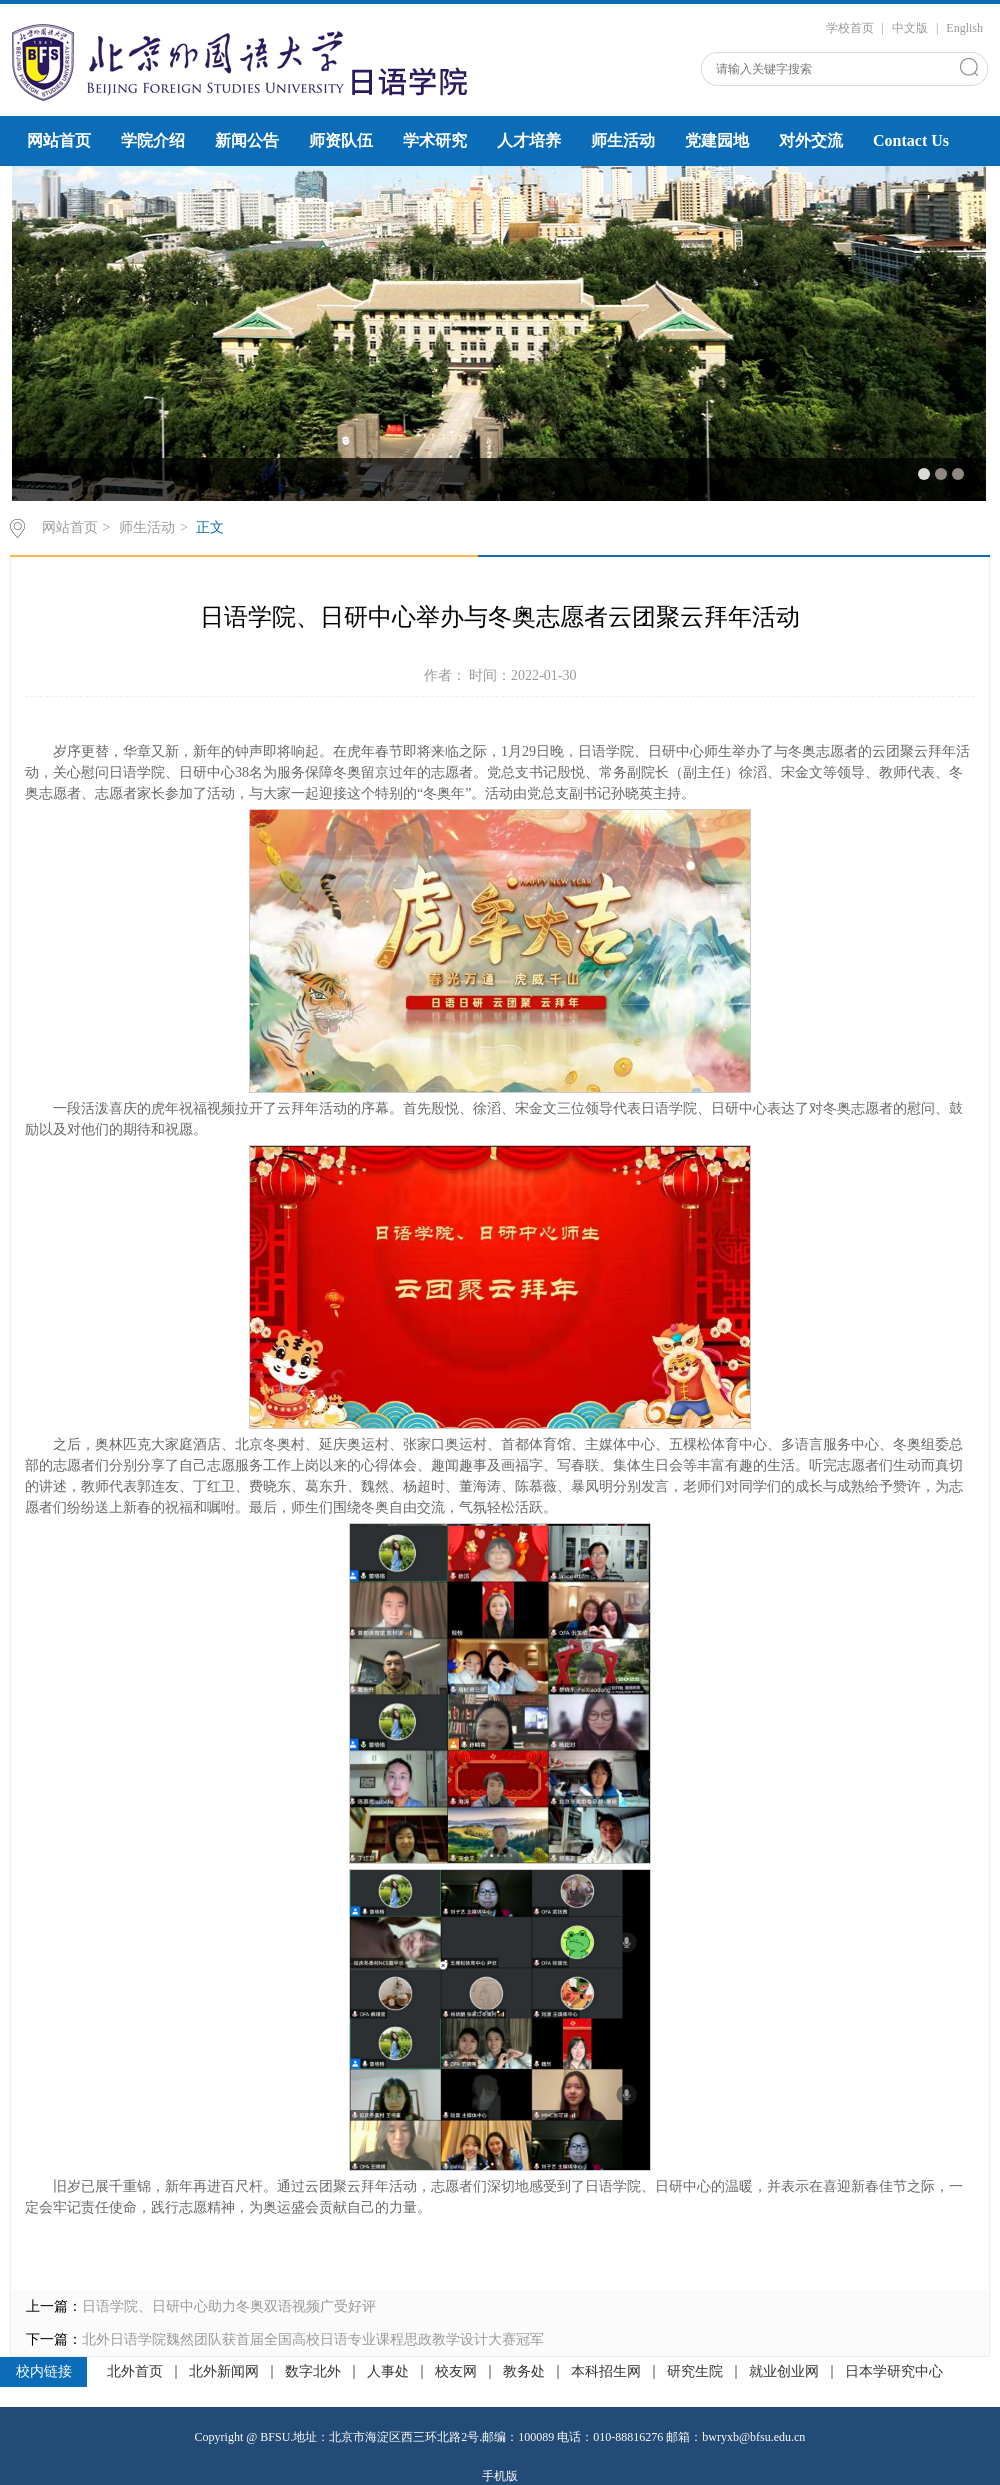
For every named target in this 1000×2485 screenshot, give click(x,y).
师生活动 (623, 140)
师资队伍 (341, 140)
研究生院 (695, 2372)
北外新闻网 (224, 2372)
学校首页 (850, 28)
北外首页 (135, 2372)
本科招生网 (606, 2372)
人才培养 (529, 140)
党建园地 (717, 140)
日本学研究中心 (894, 2372)
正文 (210, 527)
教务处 (524, 2372)
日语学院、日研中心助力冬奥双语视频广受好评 (229, 2306)
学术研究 (435, 140)
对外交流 (811, 140)
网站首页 (59, 140)
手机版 (500, 2476)
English (964, 28)
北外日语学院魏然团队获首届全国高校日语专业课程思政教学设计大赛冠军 (313, 2339)
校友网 (456, 2372)
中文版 (910, 28)
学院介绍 (153, 140)
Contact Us (911, 140)
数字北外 (313, 2372)
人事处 (388, 2372)
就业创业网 (784, 2372)
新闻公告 (247, 140)
